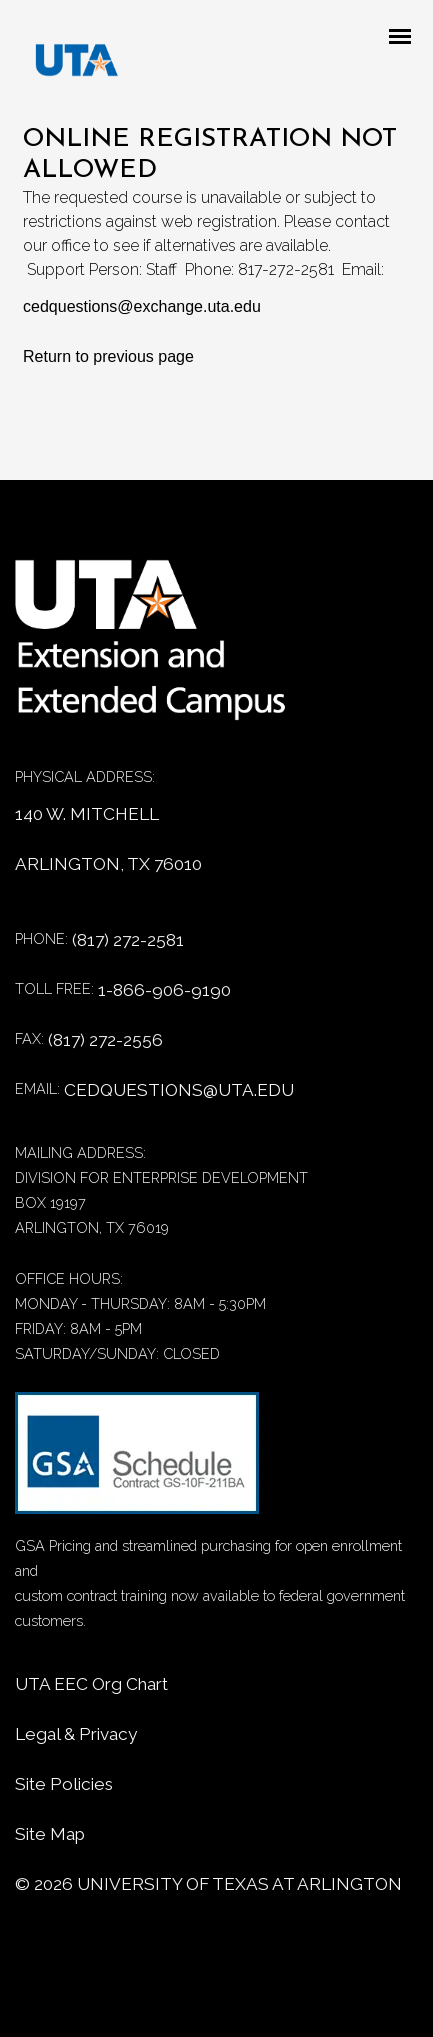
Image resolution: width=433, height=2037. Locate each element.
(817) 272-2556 (105, 1040)
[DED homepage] (67, 65)
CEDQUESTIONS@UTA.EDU (179, 1090)
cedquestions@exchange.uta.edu (142, 306)
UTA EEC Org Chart (91, 1684)
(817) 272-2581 (128, 940)
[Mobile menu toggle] (406, 38)
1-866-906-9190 (164, 990)
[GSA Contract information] (137, 1462)
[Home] (165, 650)
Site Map (50, 1834)
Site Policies (64, 1784)
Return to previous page (108, 356)
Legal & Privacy (76, 1734)
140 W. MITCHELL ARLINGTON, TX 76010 (108, 839)
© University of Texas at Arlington (208, 1884)
